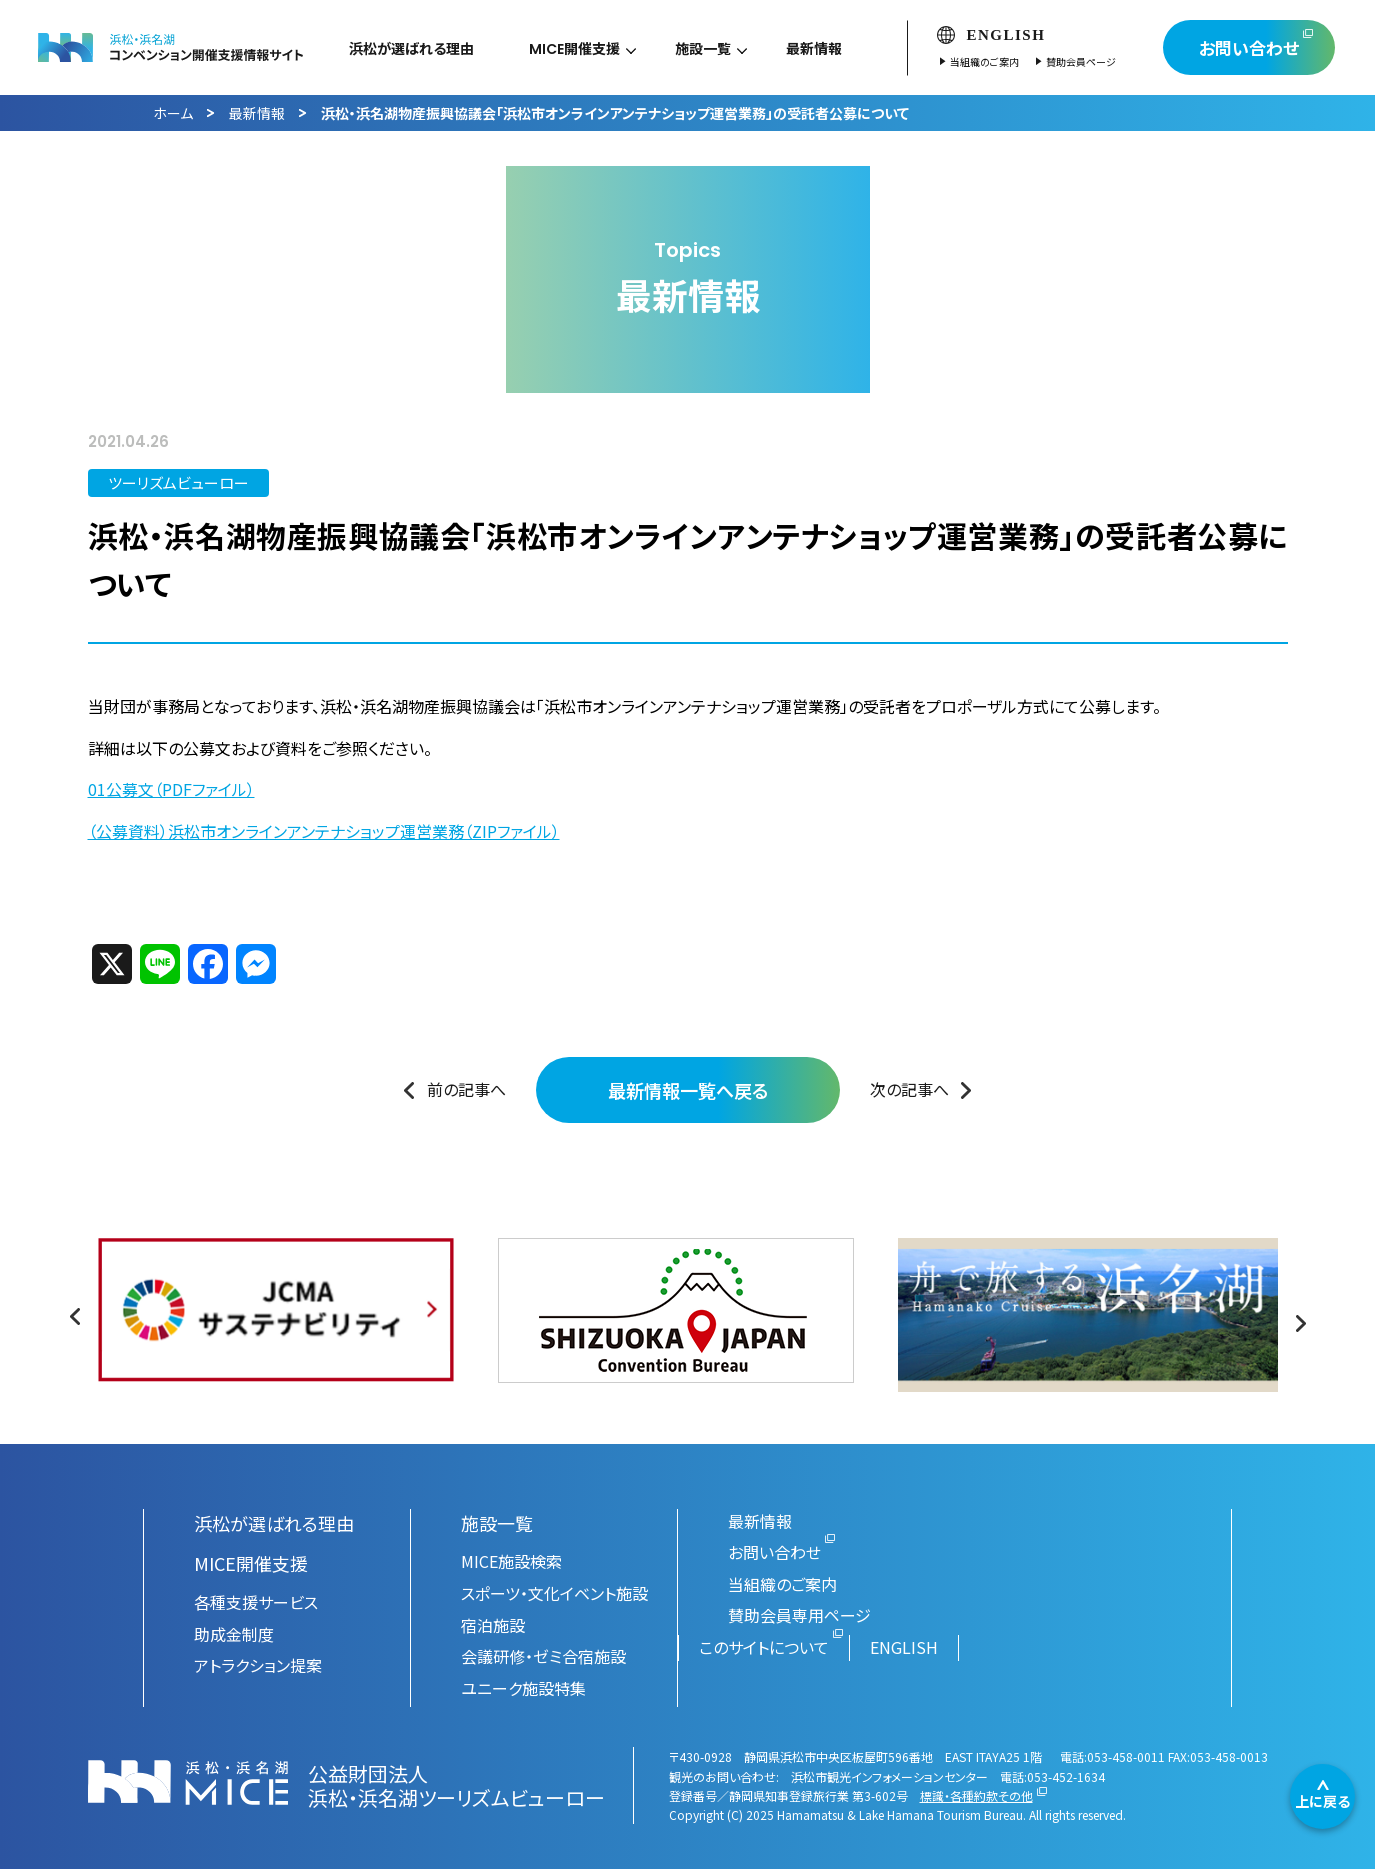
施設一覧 (497, 1523)
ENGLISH (1013, 35)
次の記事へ (909, 1089)
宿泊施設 (493, 1625)
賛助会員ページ (1103, 61)
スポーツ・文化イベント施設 (554, 1593)
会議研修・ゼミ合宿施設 (543, 1656)
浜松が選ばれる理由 (274, 1523)
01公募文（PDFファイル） (171, 789)
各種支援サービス (256, 1602)
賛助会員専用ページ (799, 1615)
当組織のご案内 (1006, 61)
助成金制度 (234, 1634)
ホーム (173, 113)
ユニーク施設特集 (523, 1688)
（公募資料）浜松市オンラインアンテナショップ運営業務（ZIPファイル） (324, 831)
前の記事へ (466, 1089)
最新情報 (257, 113)
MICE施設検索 (511, 1561)
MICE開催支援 (251, 1563)
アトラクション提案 (258, 1665)
